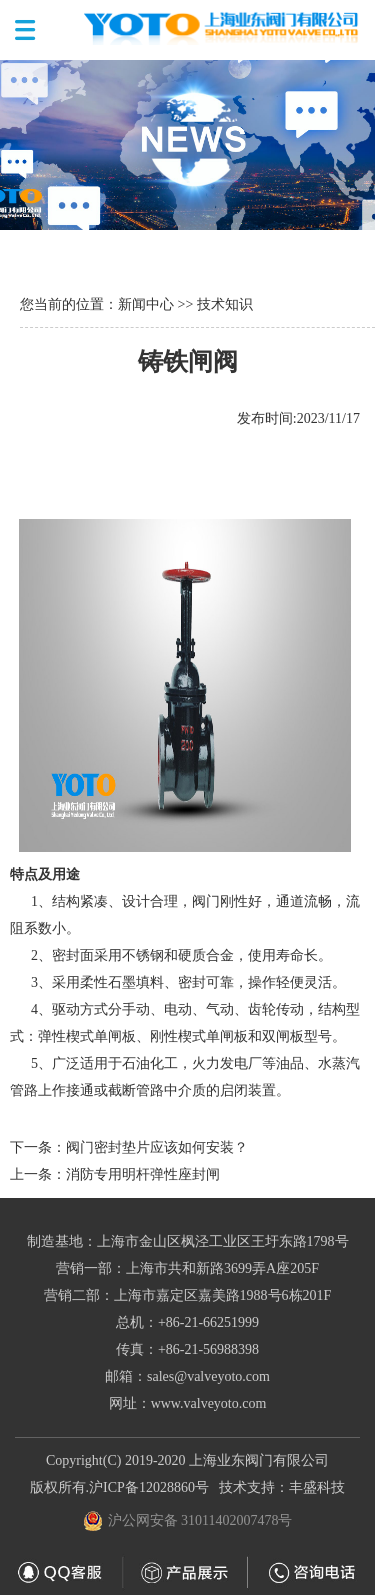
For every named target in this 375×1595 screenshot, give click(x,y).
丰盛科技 (317, 1487)
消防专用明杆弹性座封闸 (143, 1174)
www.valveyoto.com (209, 1403)
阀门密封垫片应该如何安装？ (157, 1147)
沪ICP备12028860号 (149, 1487)
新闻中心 (146, 304)
